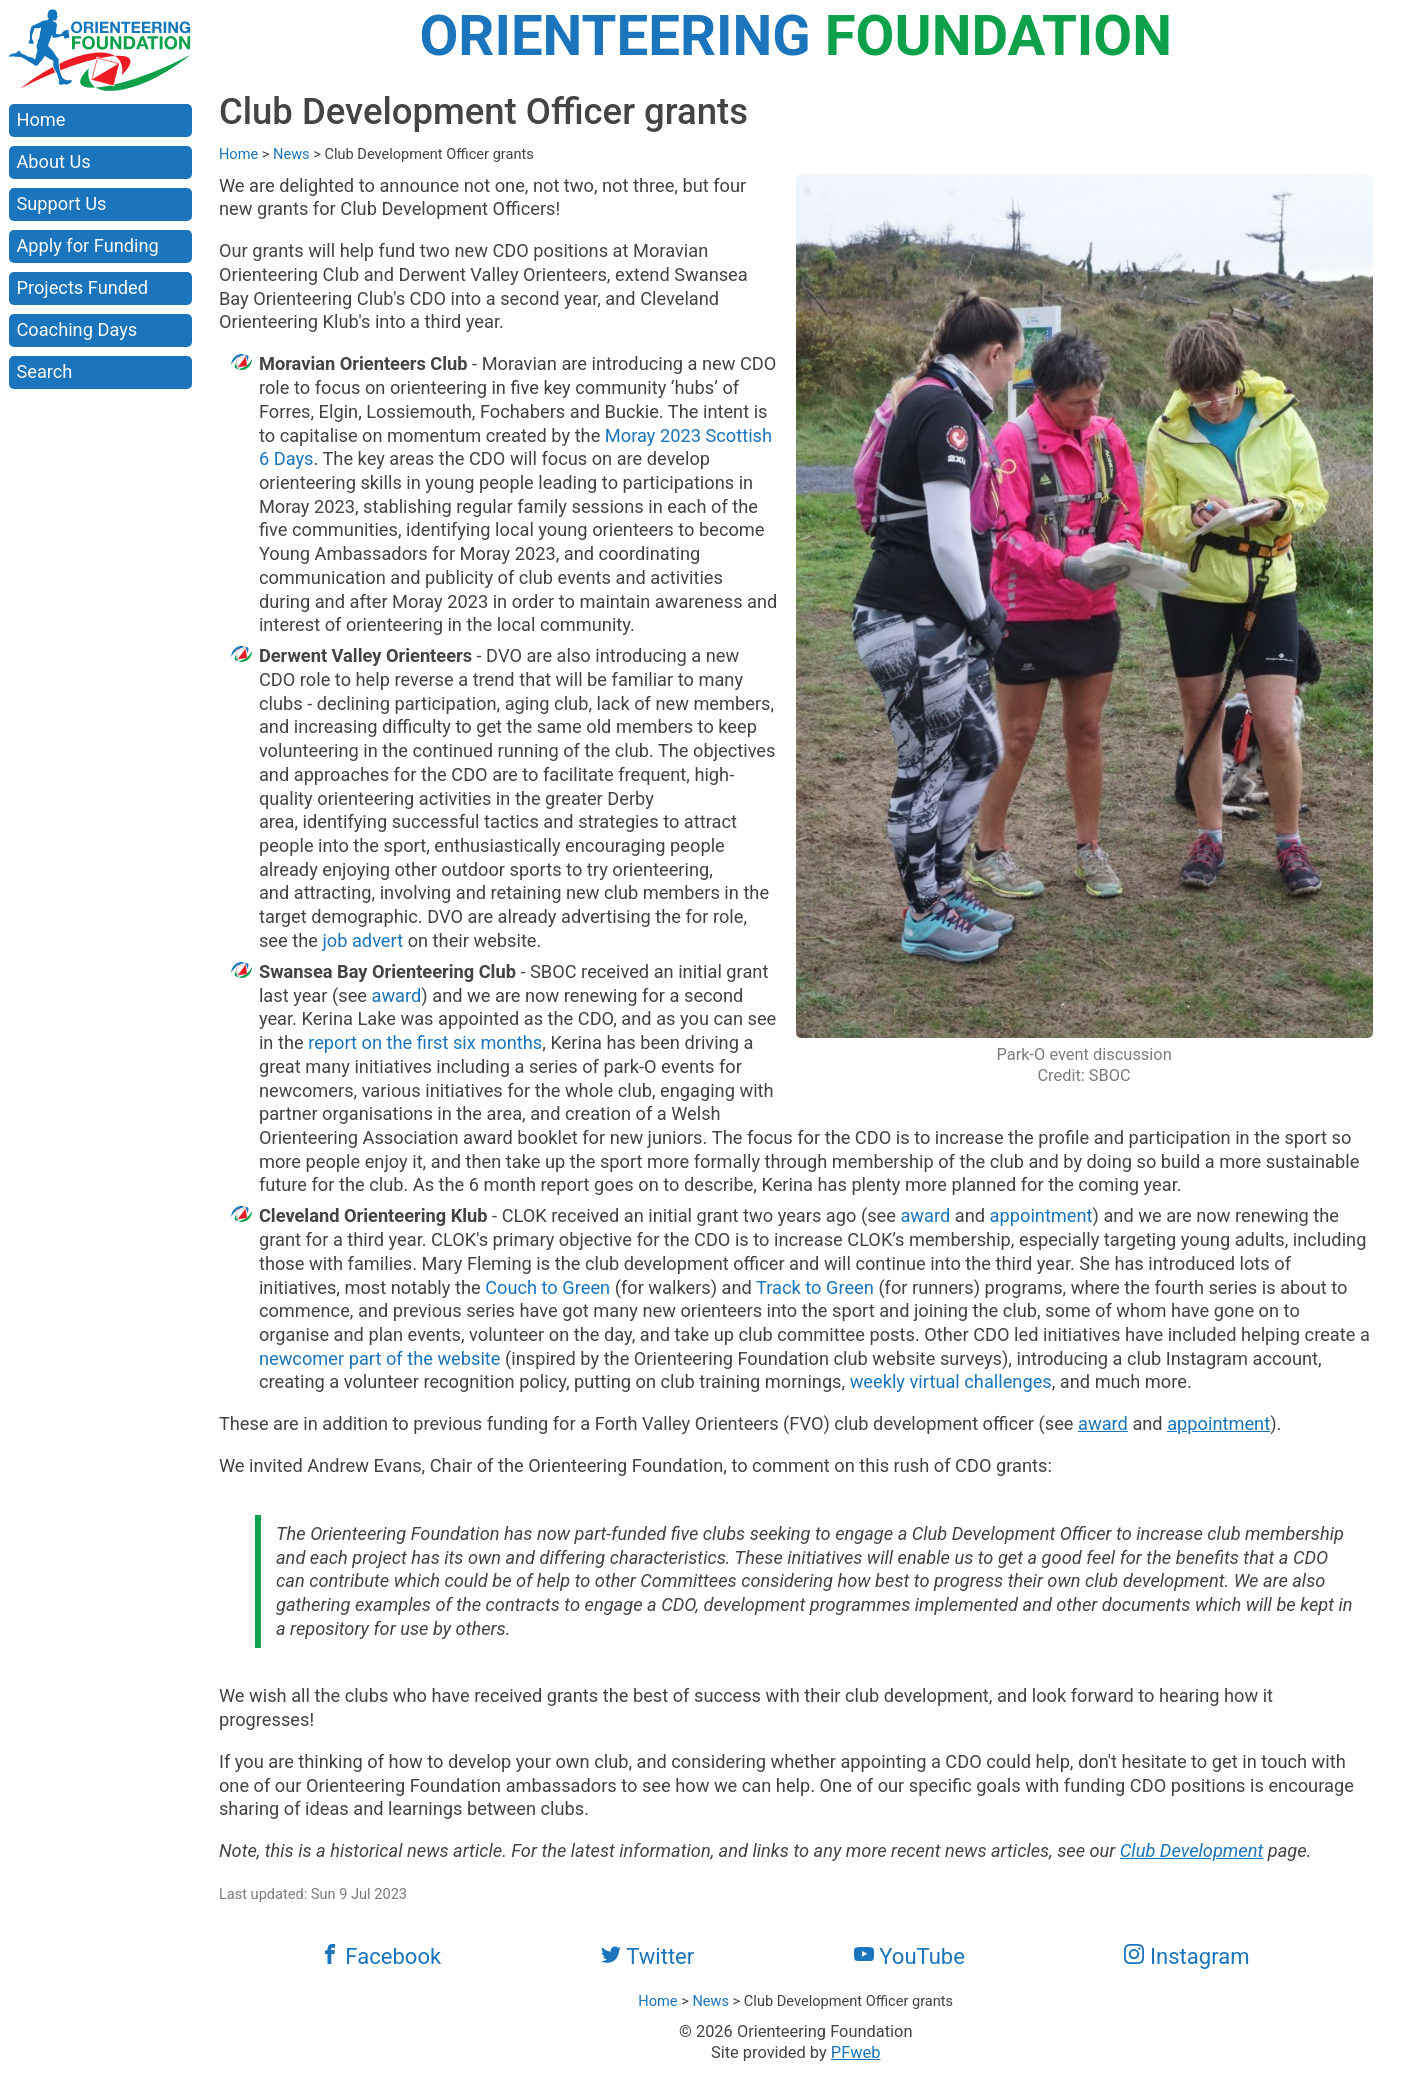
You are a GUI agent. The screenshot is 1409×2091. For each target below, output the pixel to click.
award (397, 995)
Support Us (61, 203)
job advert (362, 940)
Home (40, 119)
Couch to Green (547, 1287)
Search (44, 371)
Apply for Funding (87, 245)
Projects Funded (82, 287)
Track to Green (815, 1287)
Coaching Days (76, 329)
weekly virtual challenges (951, 1381)
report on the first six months (425, 1042)
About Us (53, 161)
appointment (1041, 1215)
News (291, 154)
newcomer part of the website (380, 1358)
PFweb (856, 2052)
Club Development (1191, 1850)
